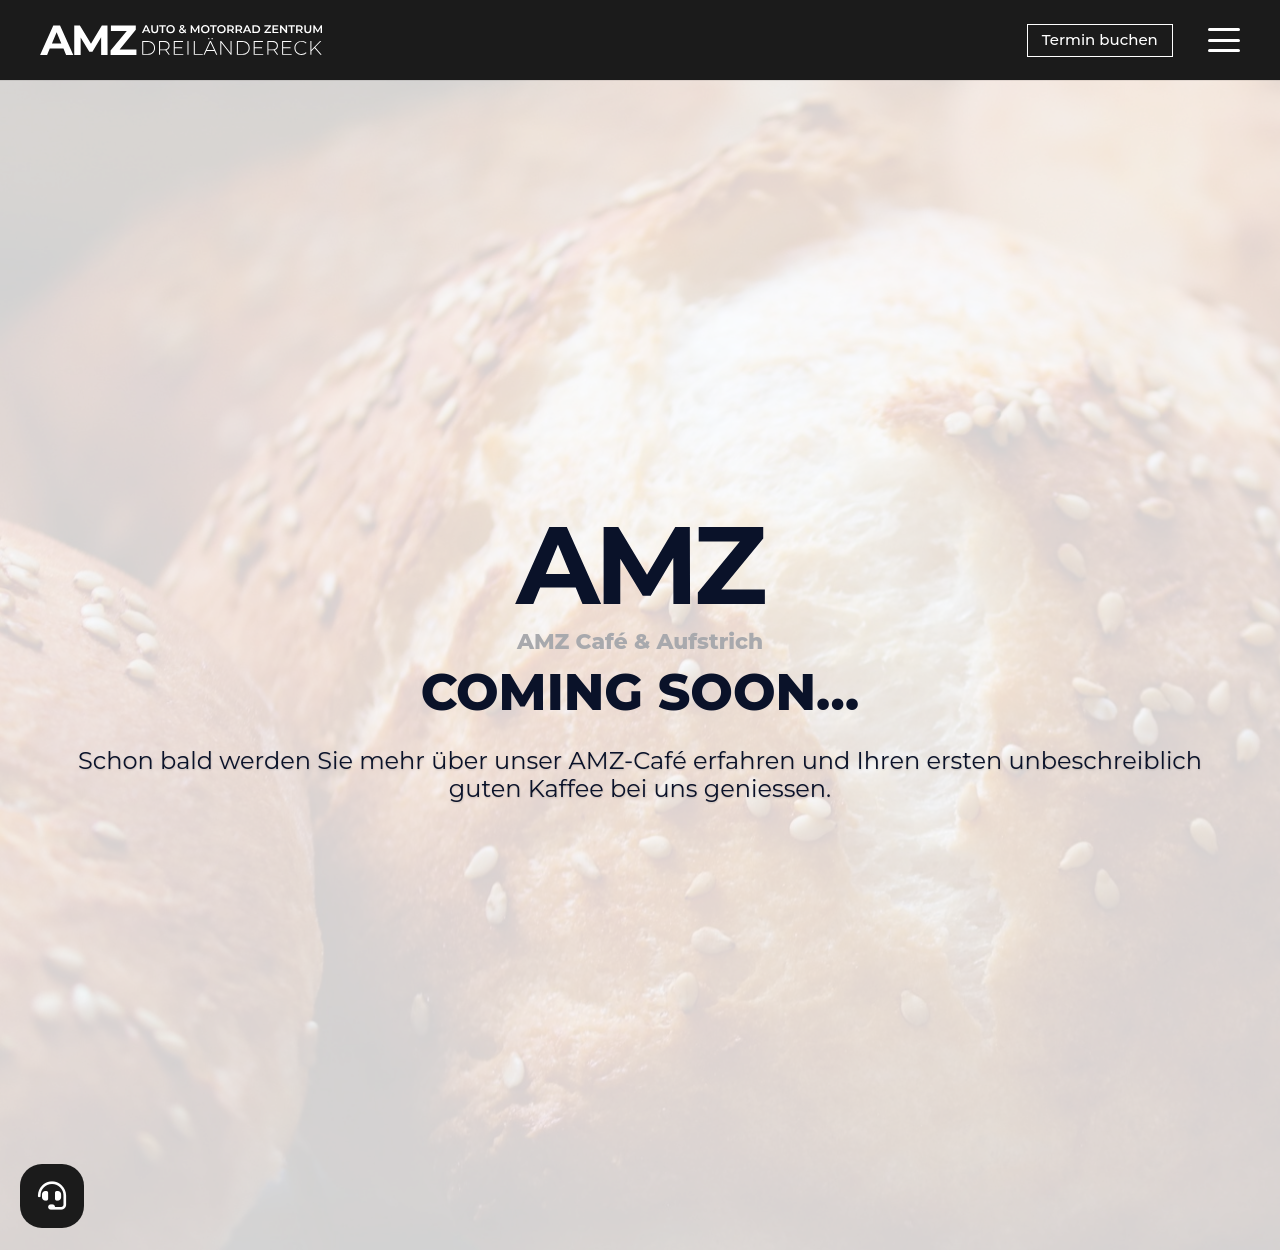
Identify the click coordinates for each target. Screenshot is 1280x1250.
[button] (1224, 40)
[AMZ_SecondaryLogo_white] (181, 40)
